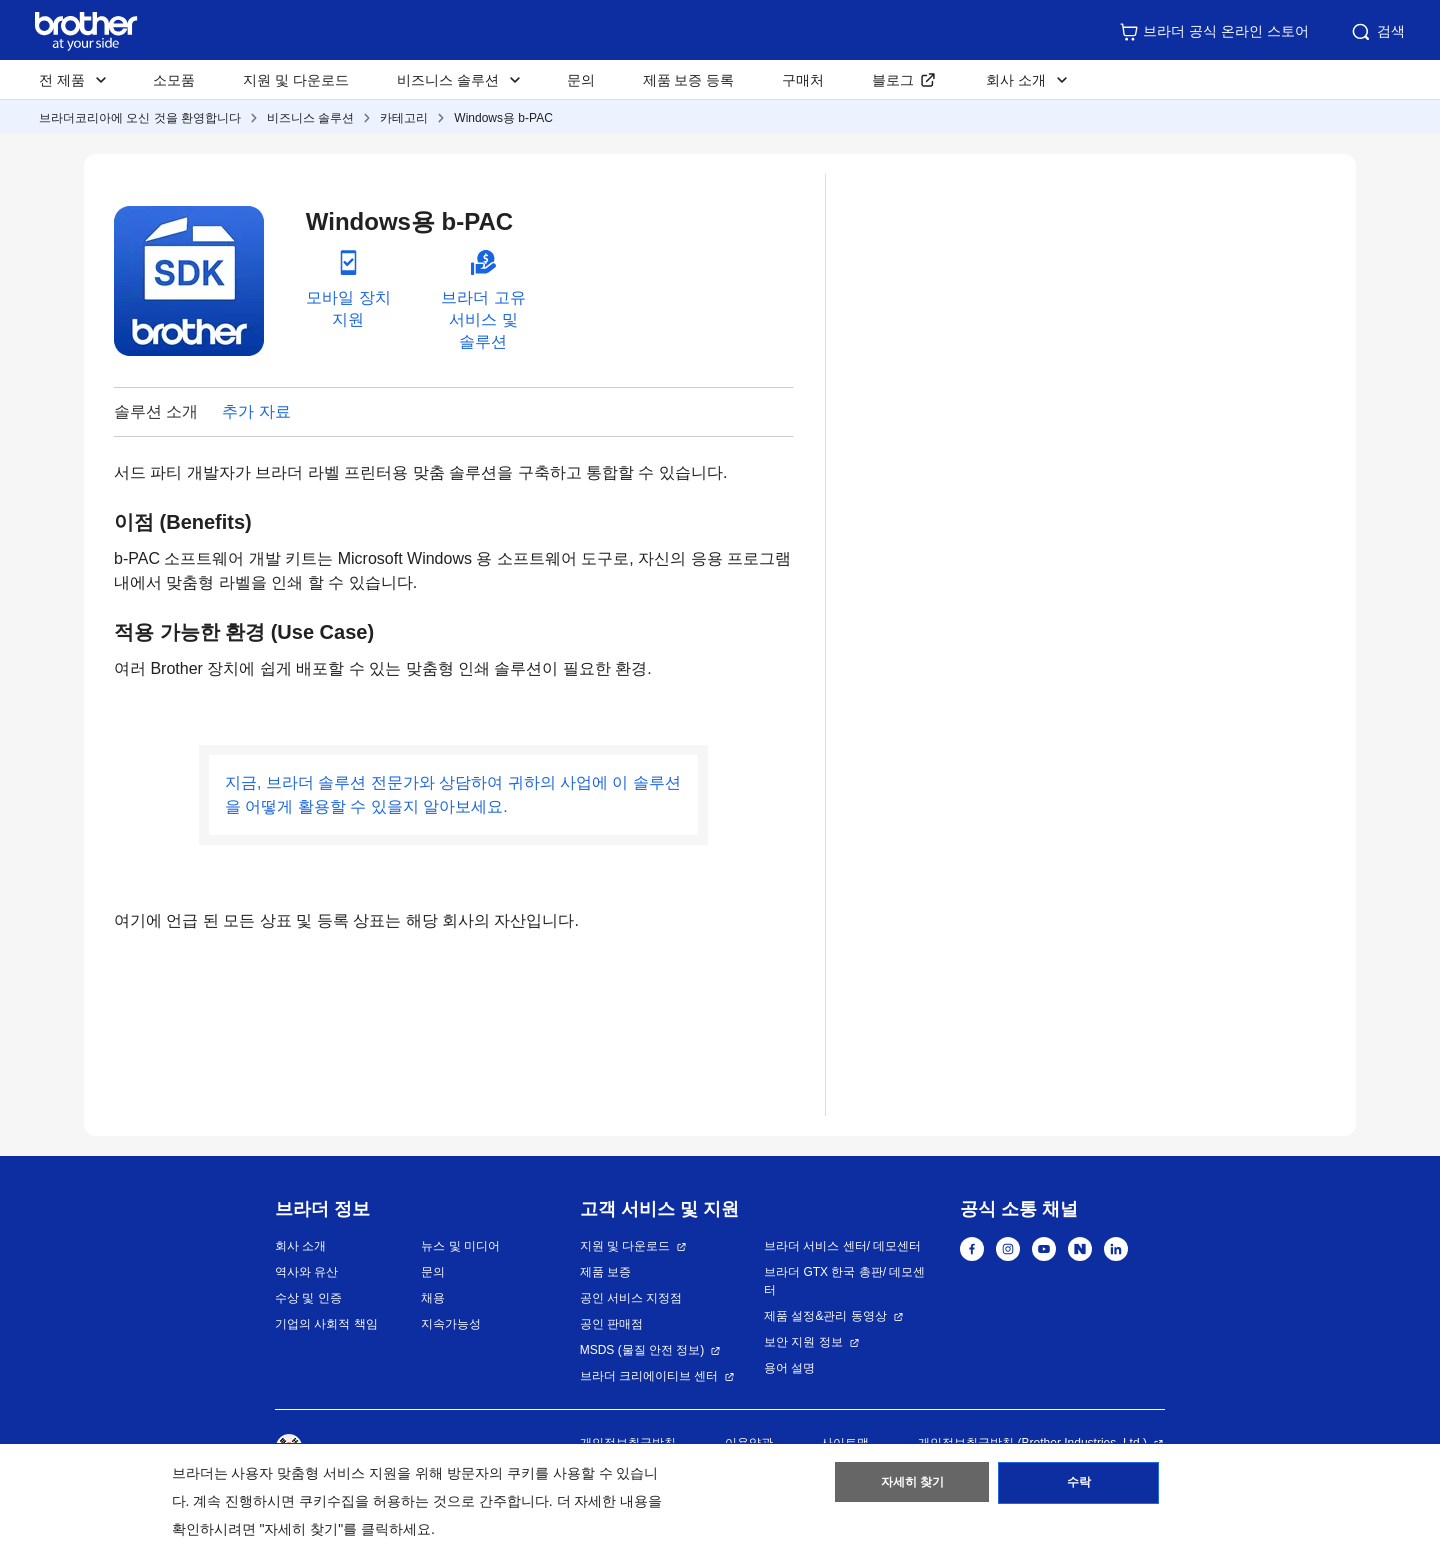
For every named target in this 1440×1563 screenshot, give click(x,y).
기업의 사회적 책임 (326, 1324)
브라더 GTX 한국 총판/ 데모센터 (844, 1281)
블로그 (893, 80)
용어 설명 (789, 1368)
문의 (581, 80)
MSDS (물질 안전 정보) (642, 1350)
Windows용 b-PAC (503, 118)
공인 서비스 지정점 (631, 1298)
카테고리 (404, 118)
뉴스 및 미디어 (460, 1246)
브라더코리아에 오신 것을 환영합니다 (140, 118)
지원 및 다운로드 (296, 80)
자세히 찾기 (912, 1486)
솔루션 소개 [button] (156, 411)
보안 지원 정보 (803, 1342)
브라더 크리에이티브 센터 (649, 1376)
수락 (1079, 1486)
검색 (1377, 32)
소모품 (174, 80)
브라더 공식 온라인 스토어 (1214, 32)
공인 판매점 (611, 1324)
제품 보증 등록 (689, 80)
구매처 (803, 80)
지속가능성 (451, 1324)
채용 (433, 1298)
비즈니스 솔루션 (310, 118)
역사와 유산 (306, 1272)
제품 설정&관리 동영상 (825, 1316)
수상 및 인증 (308, 1298)
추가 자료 (256, 411)
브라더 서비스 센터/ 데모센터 (842, 1246)
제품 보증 (605, 1272)
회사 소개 (300, 1246)
